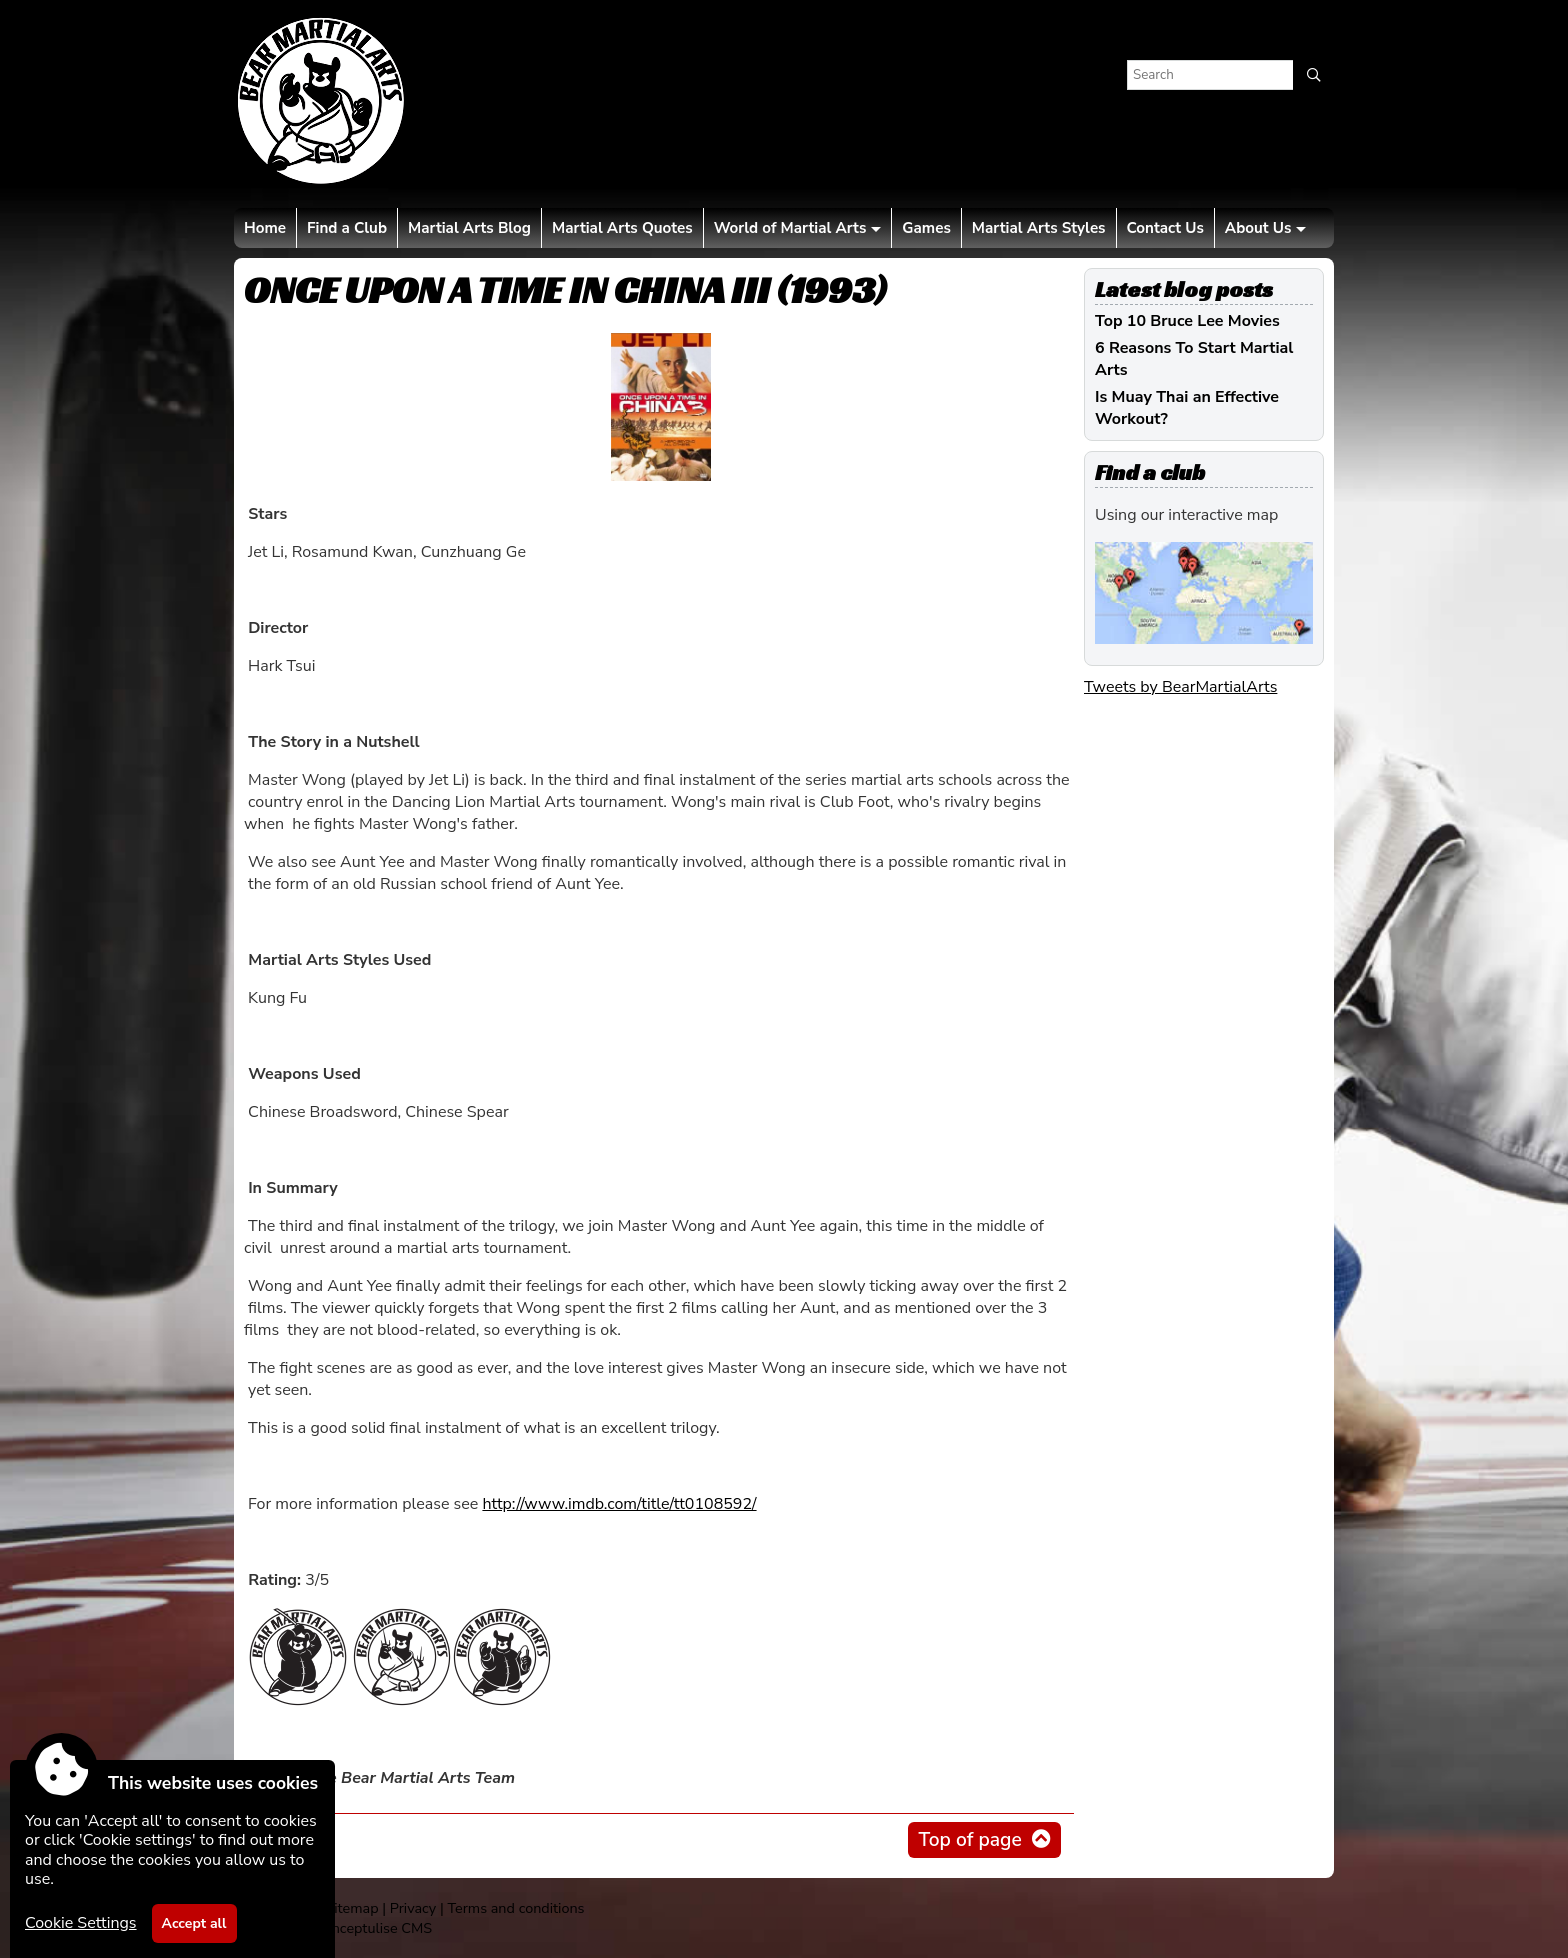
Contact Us (1165, 228)
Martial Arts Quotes (622, 228)
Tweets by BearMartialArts (1180, 687)
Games (926, 228)
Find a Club (347, 228)
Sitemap (351, 1908)
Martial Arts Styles (1039, 228)
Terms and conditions (515, 1908)
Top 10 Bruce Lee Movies (1187, 321)
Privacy (413, 1908)
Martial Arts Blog (469, 228)
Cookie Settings (81, 1923)
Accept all (194, 1923)
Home (265, 228)
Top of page (969, 1840)
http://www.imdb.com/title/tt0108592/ (619, 1504)
